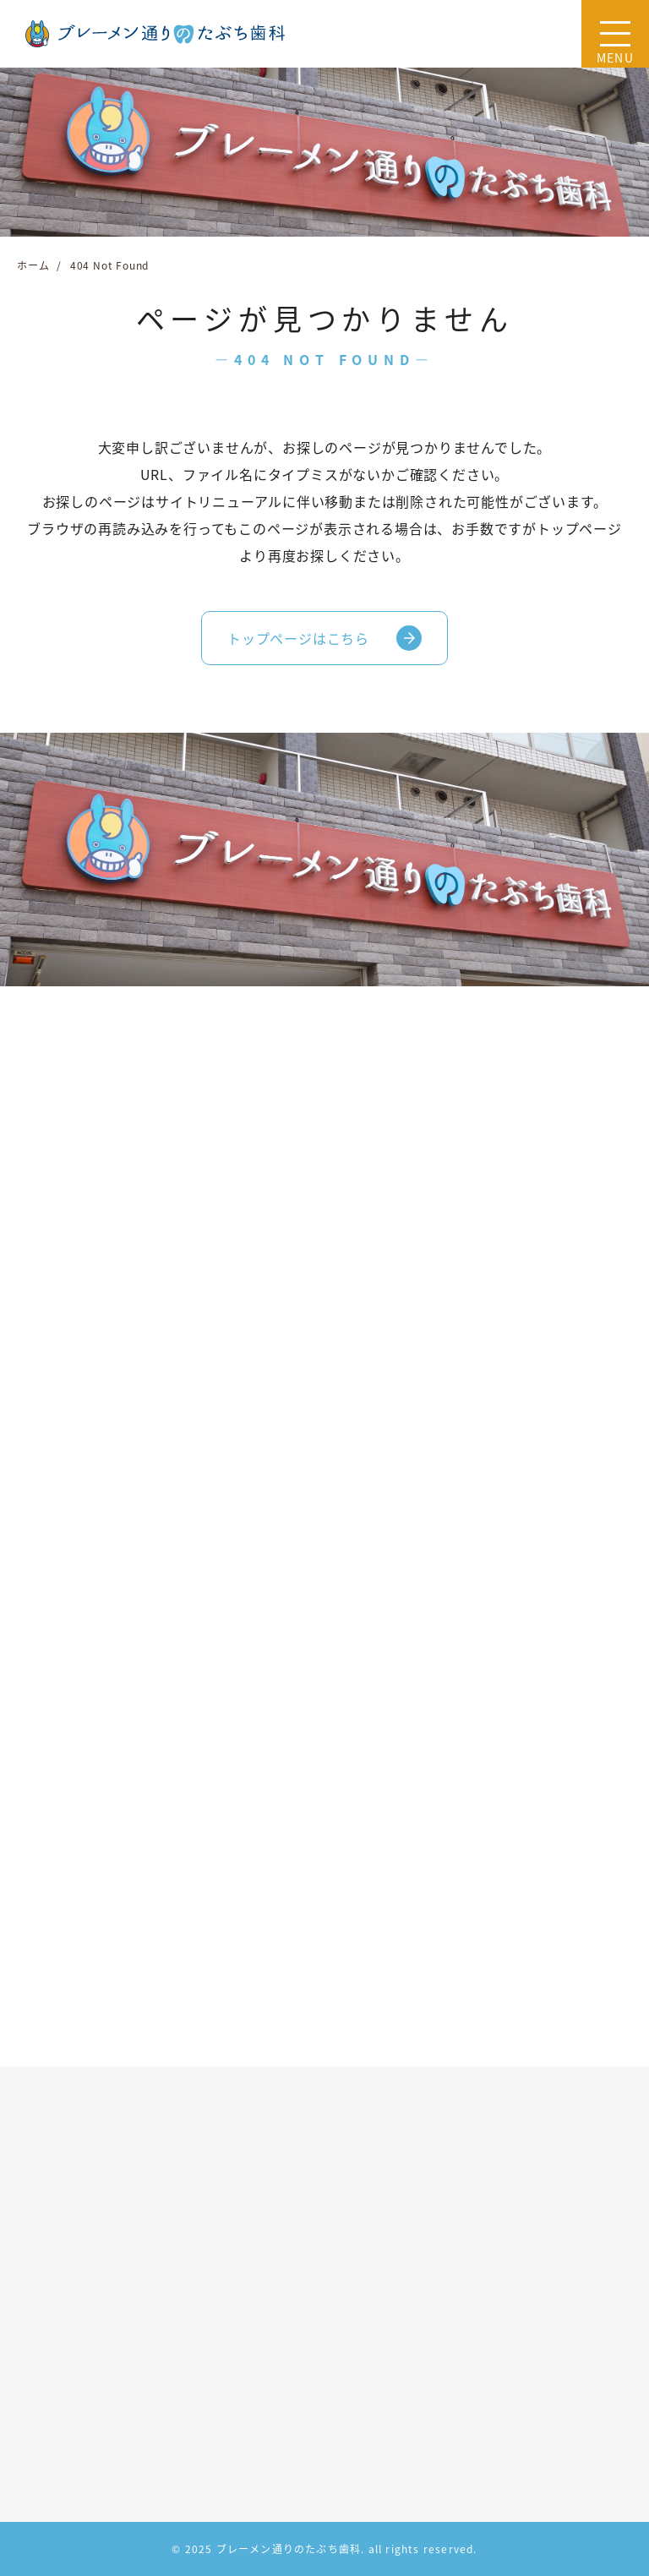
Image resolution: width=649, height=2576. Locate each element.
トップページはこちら (298, 638)
